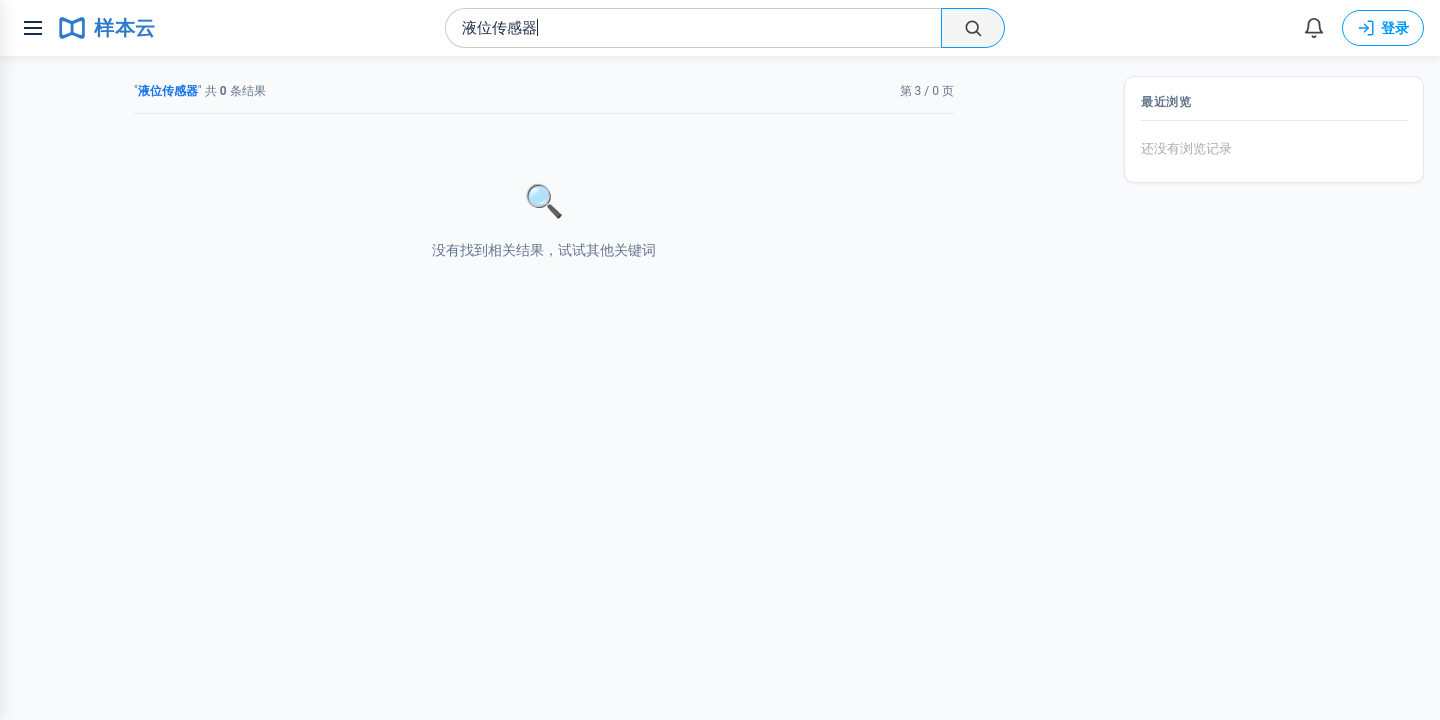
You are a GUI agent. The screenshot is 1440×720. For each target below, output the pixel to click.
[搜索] (973, 28)
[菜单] (33, 28)
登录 (1383, 28)
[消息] (1314, 28)
